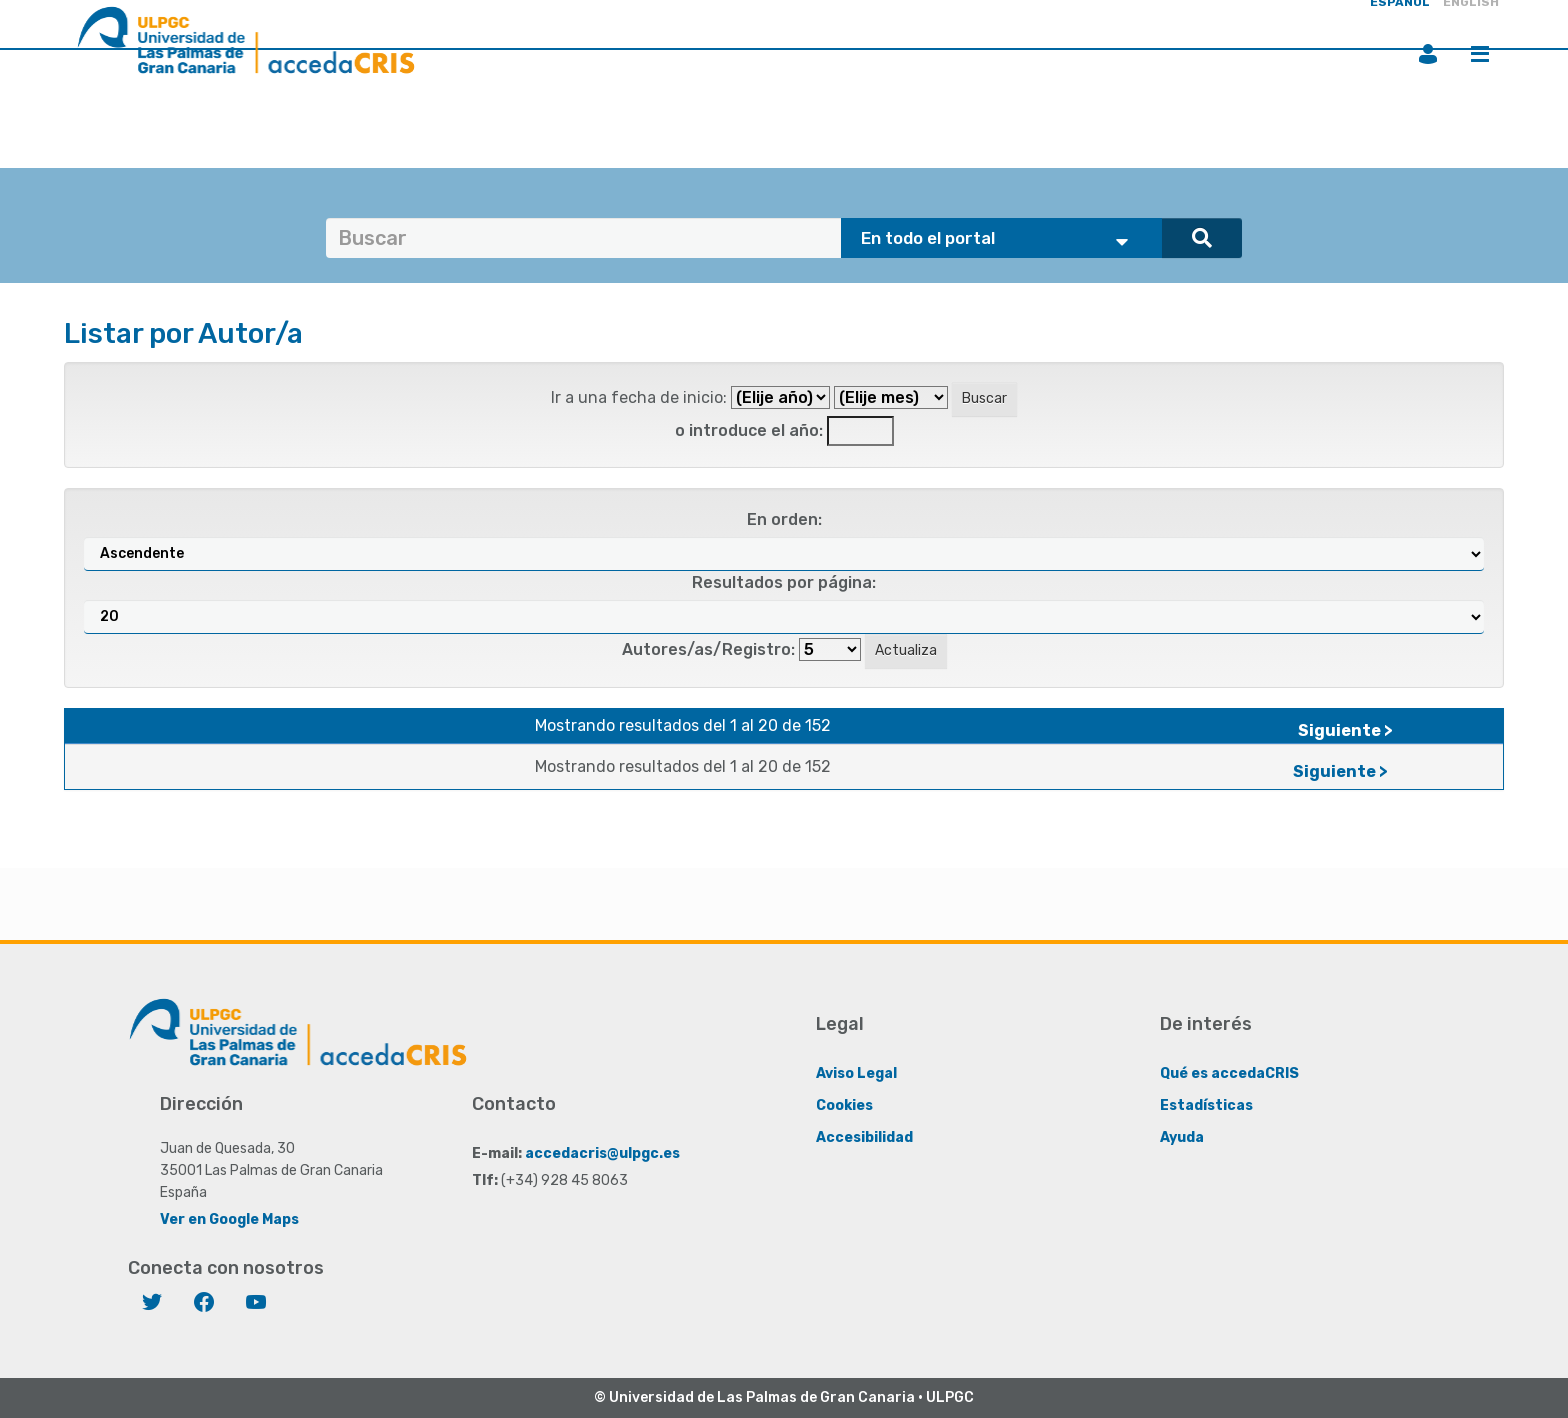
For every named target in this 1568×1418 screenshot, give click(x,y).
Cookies (844, 1105)
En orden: (784, 519)
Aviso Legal (856, 1073)
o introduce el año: (749, 430)
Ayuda (1182, 1137)
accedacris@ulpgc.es (602, 1153)
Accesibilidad (864, 1137)
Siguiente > (1345, 730)
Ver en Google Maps (229, 1219)
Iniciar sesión (1428, 54)
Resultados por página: (784, 582)
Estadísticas (1206, 1105)
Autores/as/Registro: (708, 649)
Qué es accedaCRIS (1229, 1073)
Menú (1480, 54)
